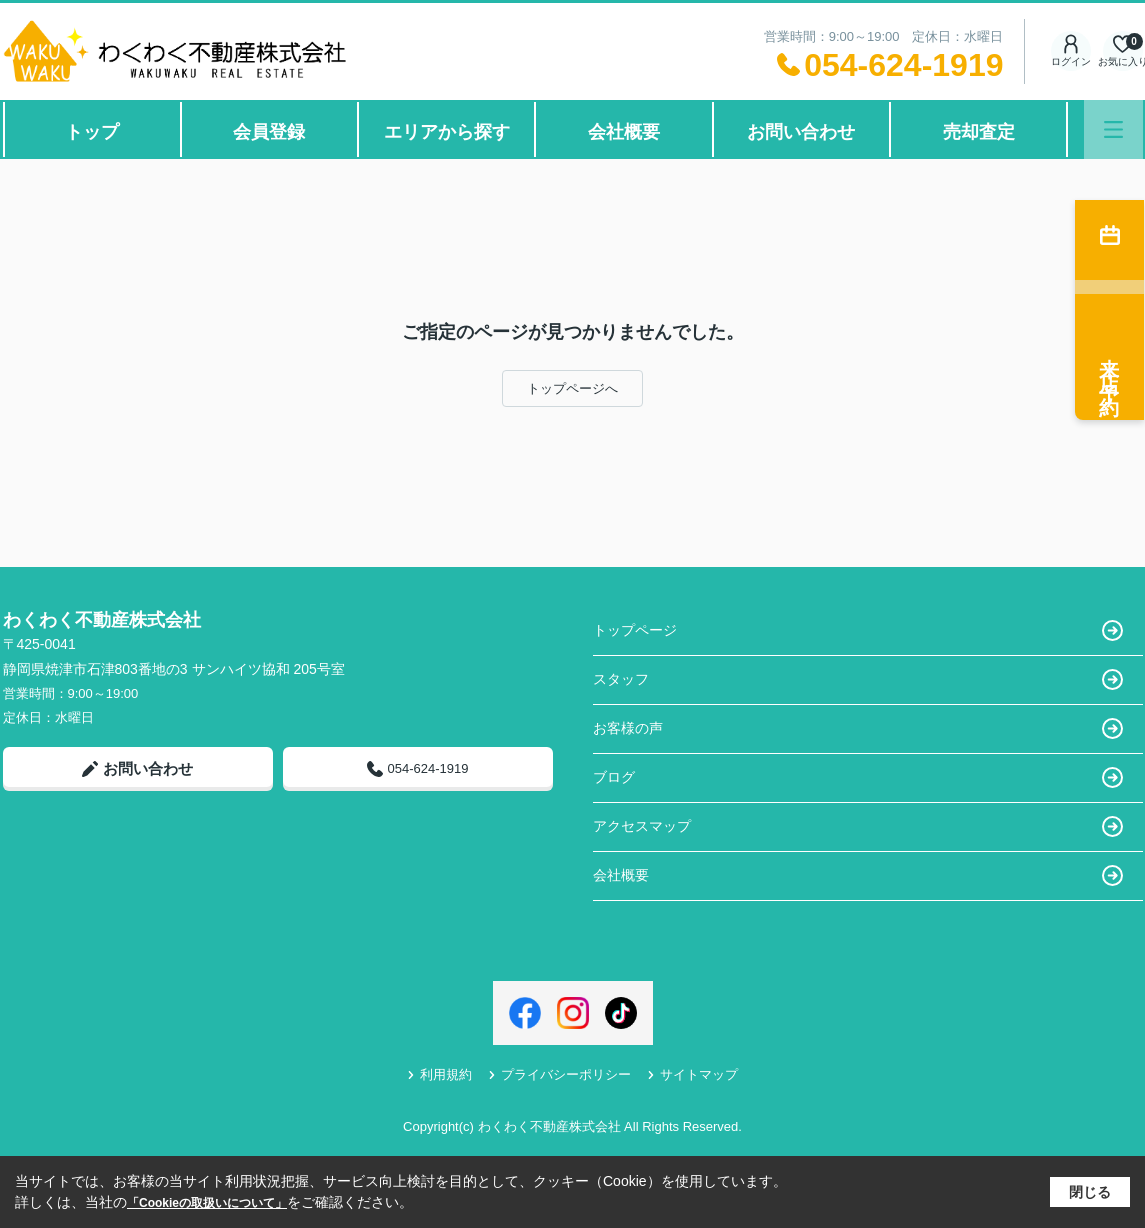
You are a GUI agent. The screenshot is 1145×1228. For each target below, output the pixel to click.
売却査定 (979, 132)
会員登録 (269, 132)
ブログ (858, 777)
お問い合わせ (801, 132)
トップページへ (572, 388)
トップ (92, 132)
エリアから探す (447, 132)
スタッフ (858, 679)
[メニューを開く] (1113, 129)
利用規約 (439, 1074)
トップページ (858, 630)
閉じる (1090, 1192)
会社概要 (624, 132)
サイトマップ (692, 1074)
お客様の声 (858, 728)
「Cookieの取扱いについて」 (207, 1203)
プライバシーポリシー (559, 1074)
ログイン (1071, 50)
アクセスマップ (858, 826)
